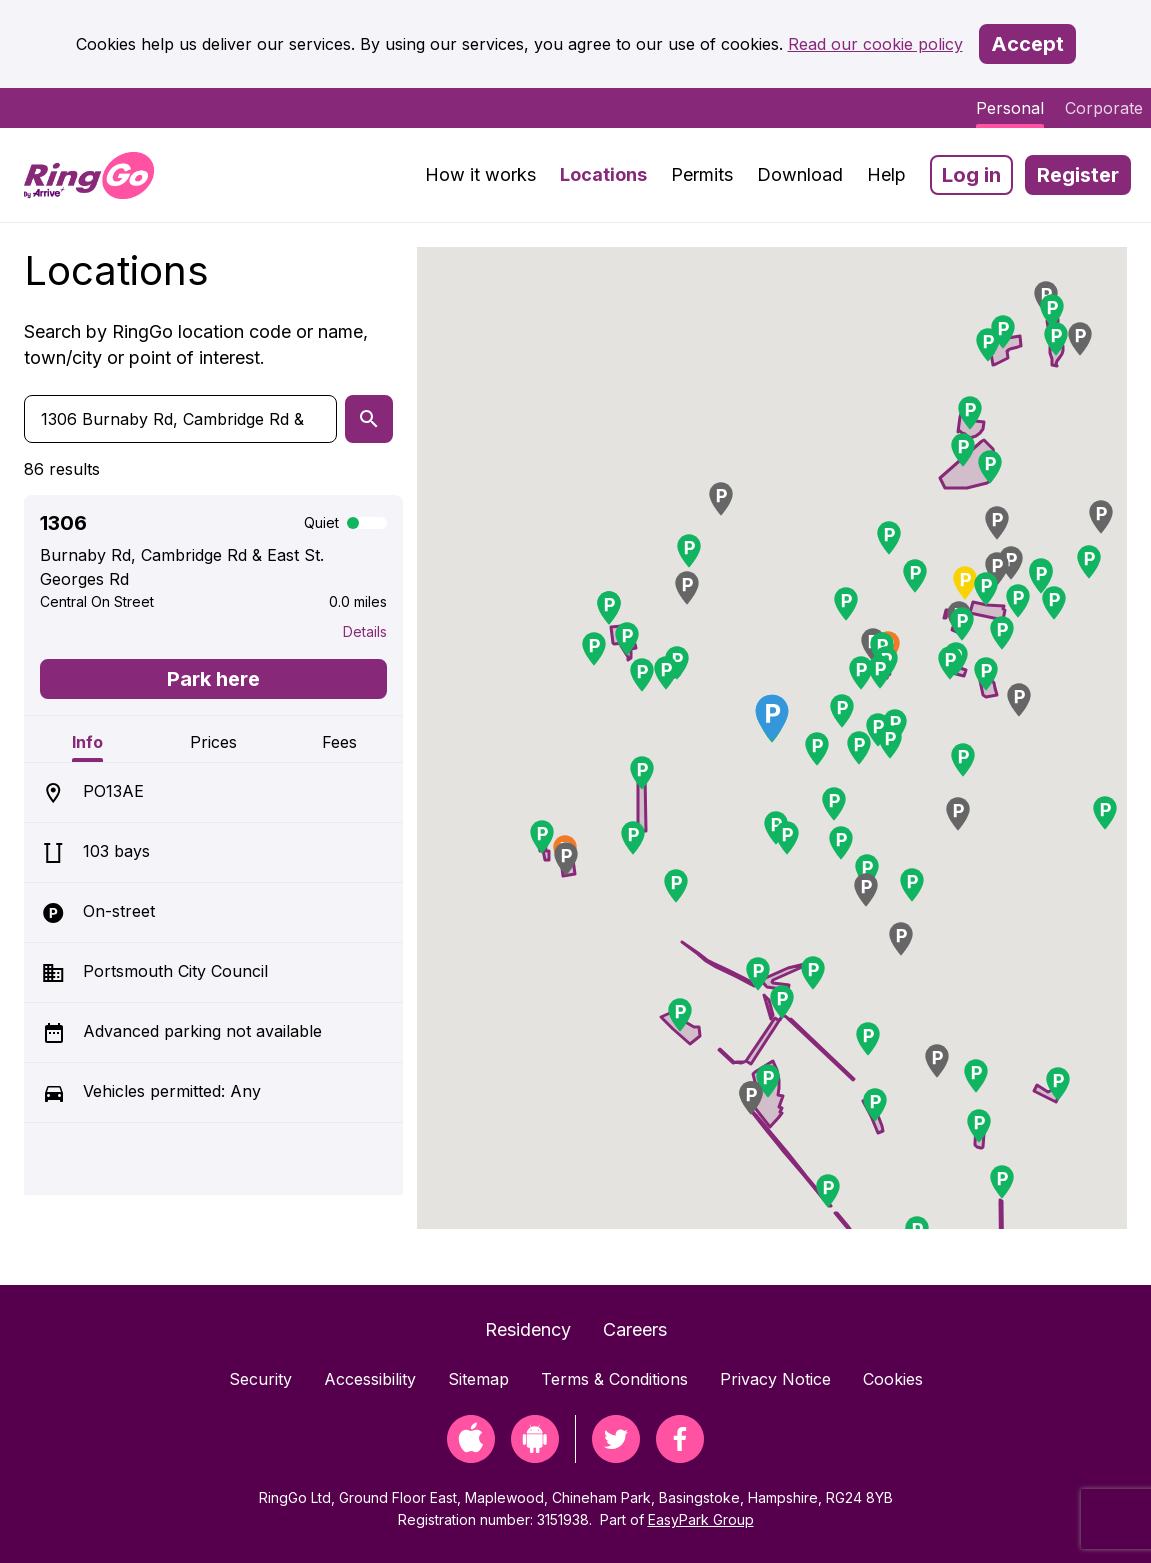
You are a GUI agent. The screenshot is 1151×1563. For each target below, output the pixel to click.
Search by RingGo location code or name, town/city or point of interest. (196, 344)
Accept (1027, 44)
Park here (213, 679)
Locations (603, 174)
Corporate (1104, 108)
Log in (971, 175)
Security (260, 1379)
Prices (213, 742)
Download (800, 174)
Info (87, 742)
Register (1078, 175)
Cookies (893, 1379)
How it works (480, 174)
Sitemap (478, 1379)
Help (886, 174)
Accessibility (370, 1379)
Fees (339, 742)
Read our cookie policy (875, 44)
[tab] (87, 739)
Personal (1010, 108)
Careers (635, 1329)
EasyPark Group (701, 1519)
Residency (528, 1329)
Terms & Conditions (614, 1379)
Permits (702, 174)
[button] (817, 749)
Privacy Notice (775, 1379)
